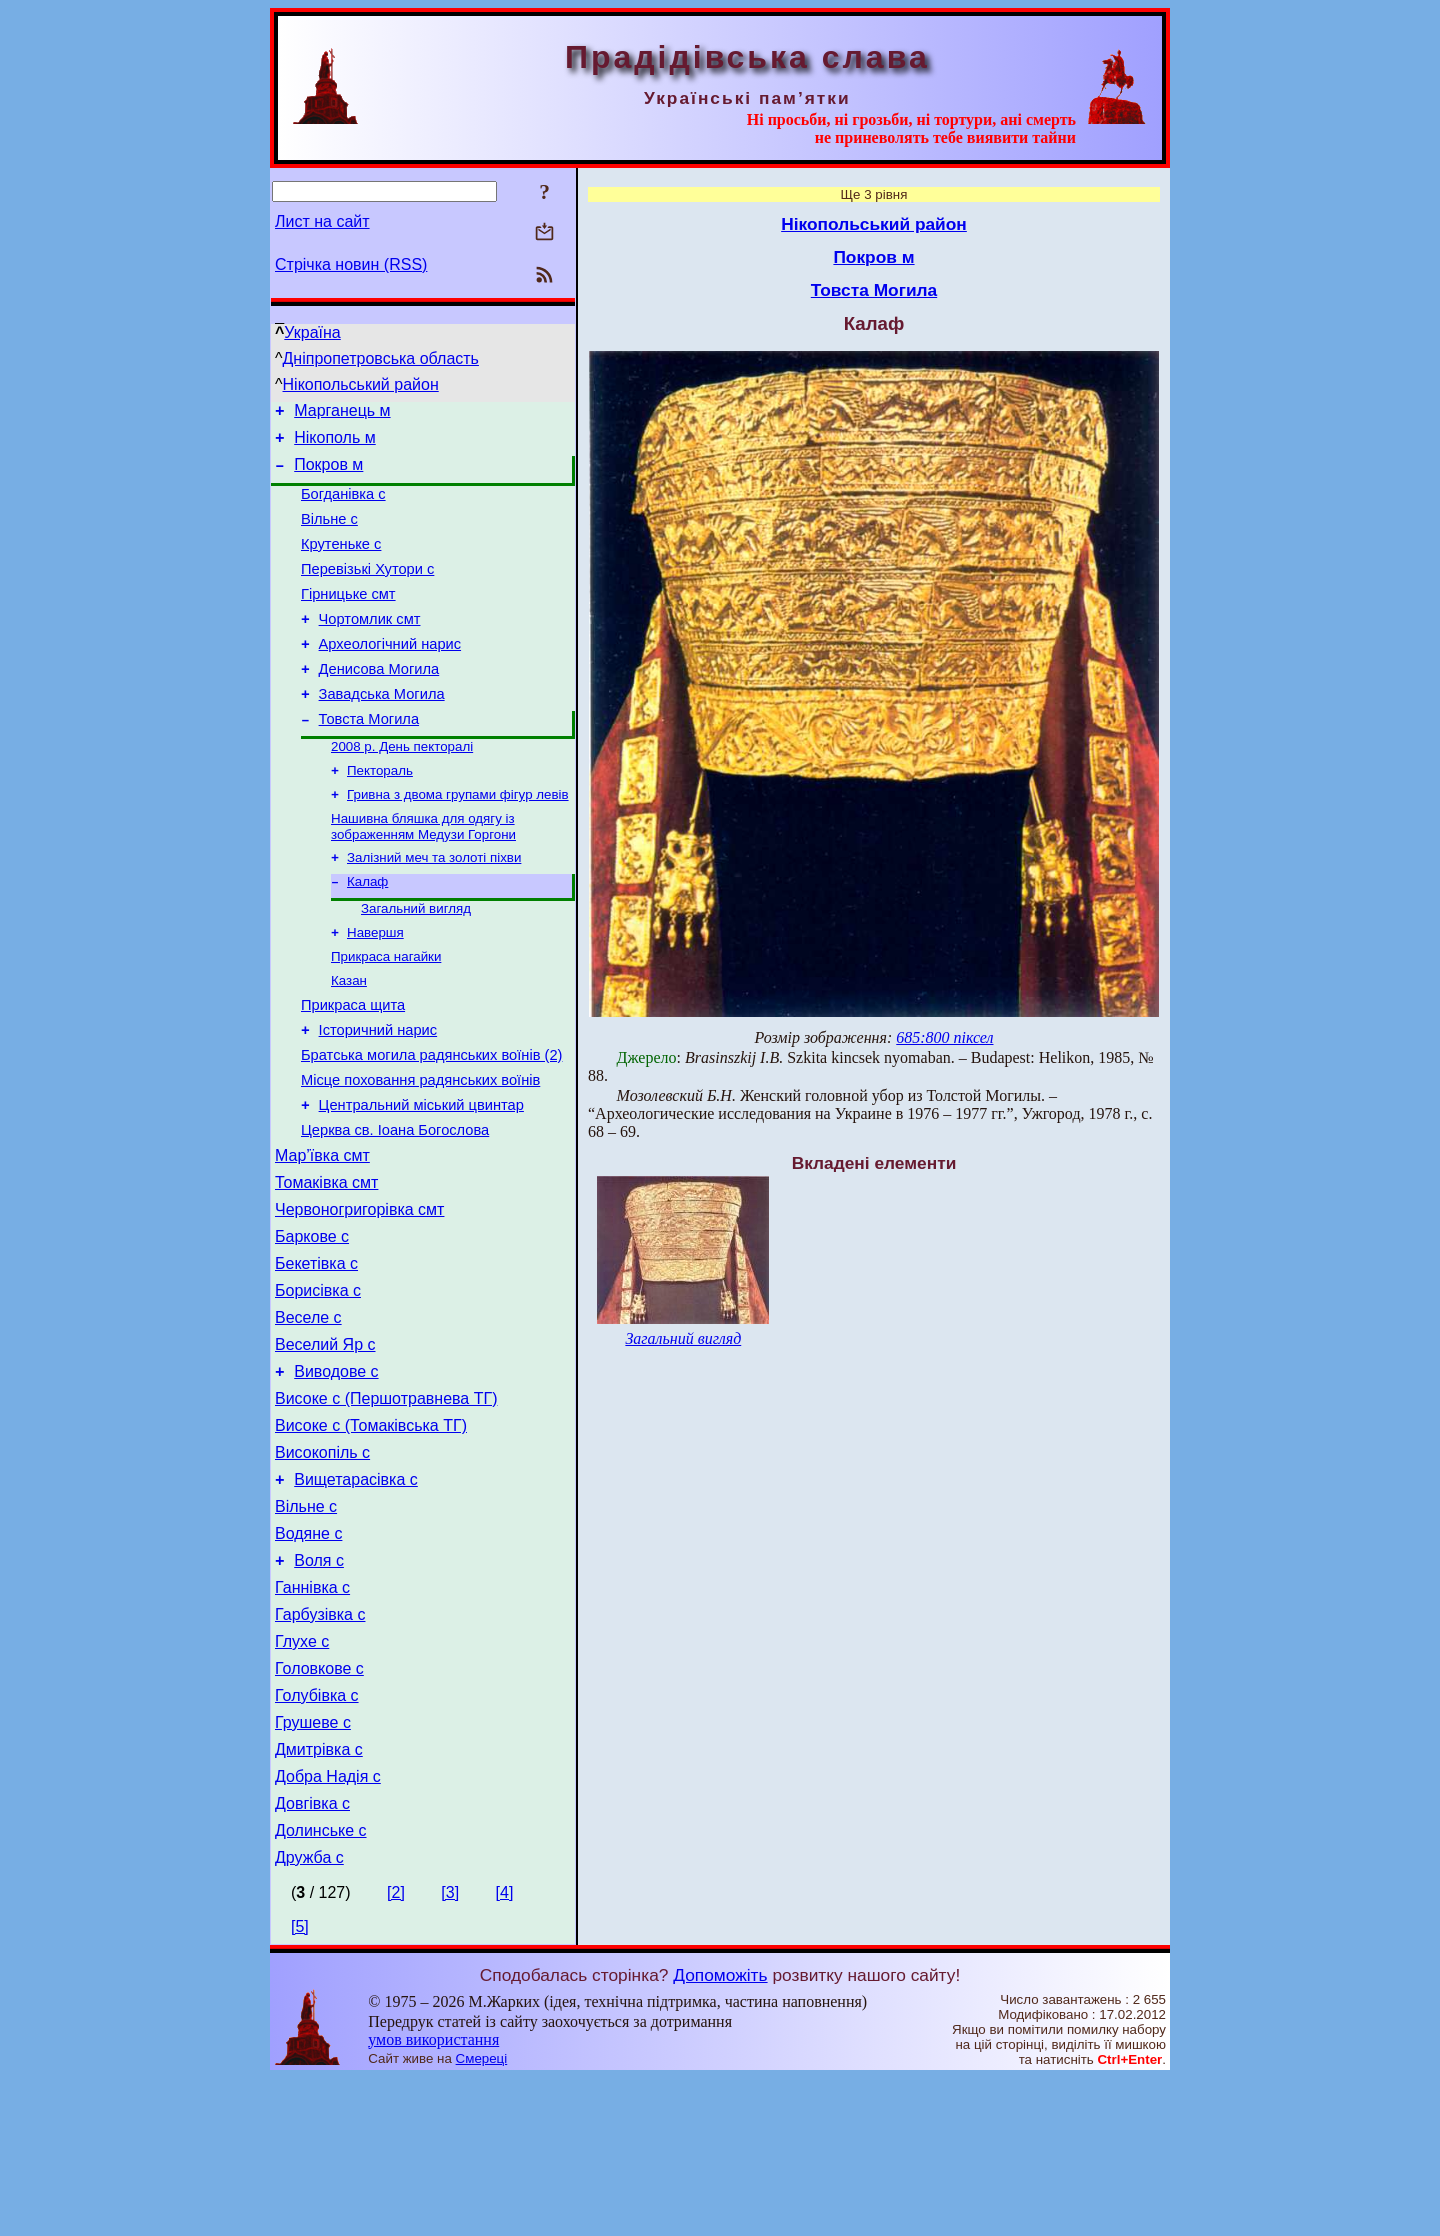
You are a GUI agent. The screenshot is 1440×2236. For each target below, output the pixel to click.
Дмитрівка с (319, 1895)
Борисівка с (318, 1385)
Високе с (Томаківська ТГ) (371, 1535)
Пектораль (380, 813)
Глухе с (302, 1775)
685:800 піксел (944, 1037)
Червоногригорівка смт (359, 1295)
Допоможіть (720, 2133)
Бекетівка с (316, 1355)
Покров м (328, 473)
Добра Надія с (328, 1925)
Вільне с (329, 534)
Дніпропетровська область (381, 358)
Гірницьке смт (348, 618)
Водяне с (308, 1655)
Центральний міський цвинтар (421, 1179)
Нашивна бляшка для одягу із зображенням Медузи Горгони (423, 873)
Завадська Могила (382, 730)
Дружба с (309, 2015)
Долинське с (321, 1985)
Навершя (375, 987)
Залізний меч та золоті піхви (434, 906)
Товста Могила (369, 758)
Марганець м (342, 413)
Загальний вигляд (416, 961)
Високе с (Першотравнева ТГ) (386, 1505)
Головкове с (319, 1805)
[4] (505, 2050)
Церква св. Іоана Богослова (395, 1207)
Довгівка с (312, 1955)
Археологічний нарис (390, 674)
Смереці (482, 2216)
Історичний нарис (378, 1095)
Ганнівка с (312, 1715)
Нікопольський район (361, 384)
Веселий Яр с (325, 1445)
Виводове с (336, 1475)
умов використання (433, 2197)
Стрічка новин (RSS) (351, 264)
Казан (349, 1039)
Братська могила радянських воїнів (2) (431, 1123)
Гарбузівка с (320, 1745)
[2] (396, 2050)
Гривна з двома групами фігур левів (458, 839)
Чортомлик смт (370, 646)
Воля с (319, 1685)
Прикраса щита (353, 1067)
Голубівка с (317, 1835)
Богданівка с (343, 506)
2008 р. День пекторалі (402, 787)
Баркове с (312, 1325)
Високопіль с (322, 1565)
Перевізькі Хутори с (367, 590)
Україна (312, 332)
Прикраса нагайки (386, 1013)
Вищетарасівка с (356, 1595)
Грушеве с (313, 1865)
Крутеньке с (341, 562)
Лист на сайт (322, 221)
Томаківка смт (326, 1265)
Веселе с (308, 1415)
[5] (300, 2084)
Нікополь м (335, 443)
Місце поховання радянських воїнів (420, 1151)
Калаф (367, 932)
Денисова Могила (379, 702)
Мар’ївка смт (322, 1235)
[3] (450, 2050)
